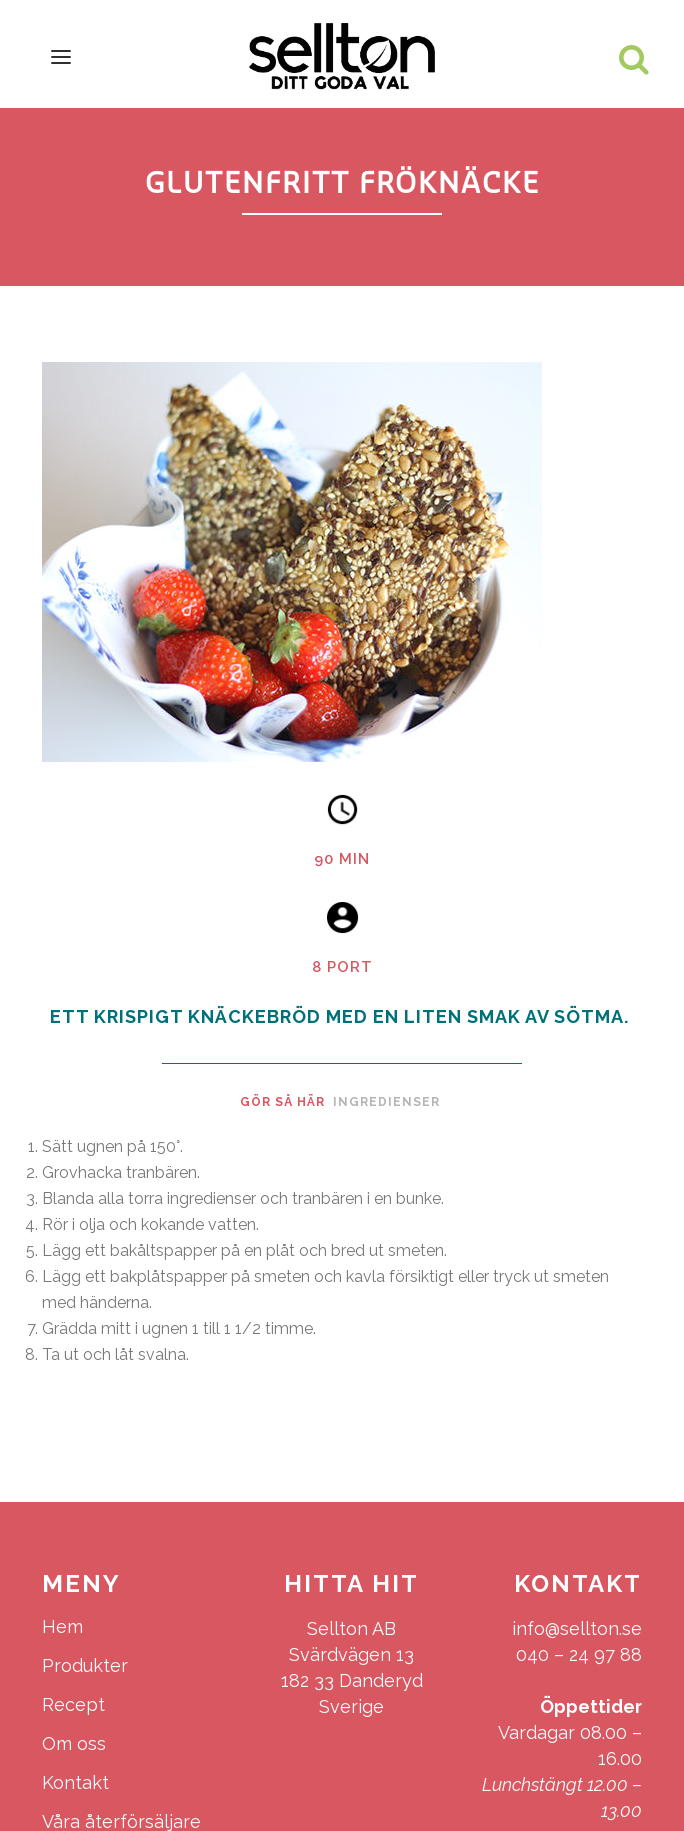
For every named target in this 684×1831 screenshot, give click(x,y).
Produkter (85, 1665)
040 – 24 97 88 (579, 1654)
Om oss (74, 1743)
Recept (73, 1704)
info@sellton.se (577, 1628)
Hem (62, 1626)
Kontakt (75, 1782)
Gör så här (282, 1102)
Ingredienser (386, 1102)
